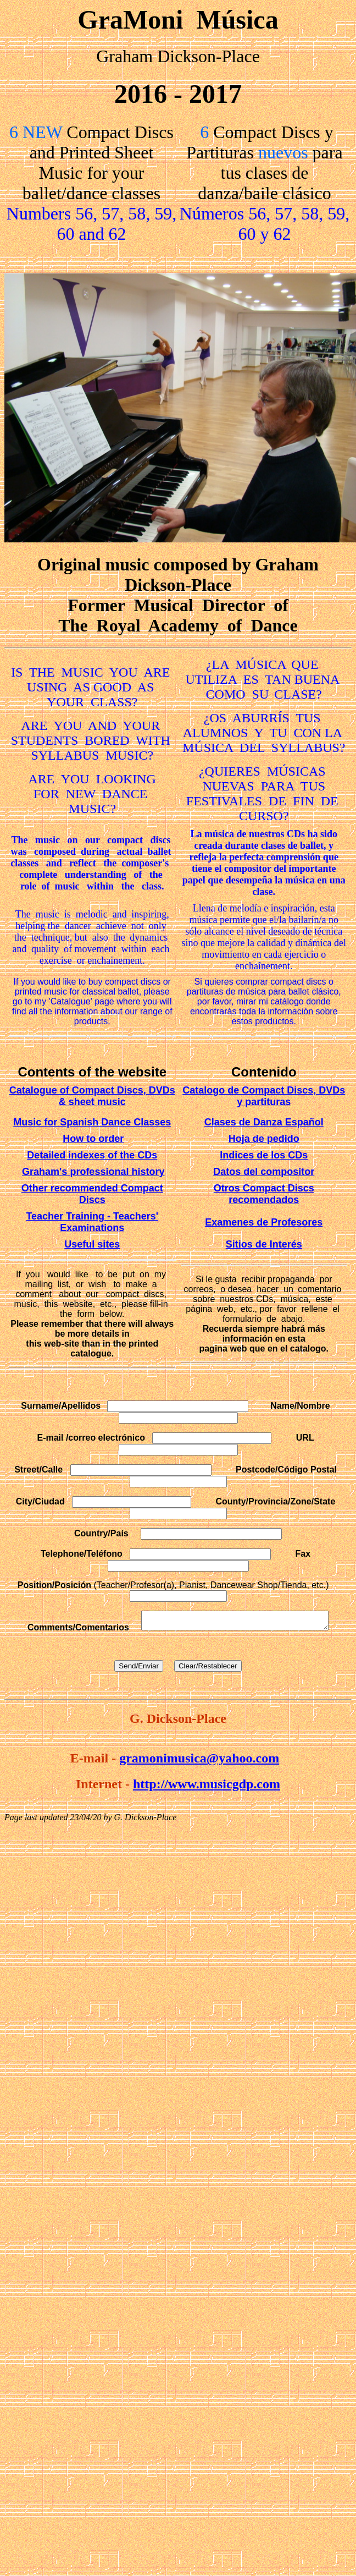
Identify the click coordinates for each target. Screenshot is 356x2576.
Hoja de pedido (264, 1138)
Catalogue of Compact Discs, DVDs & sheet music (92, 1096)
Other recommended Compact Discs (92, 1194)
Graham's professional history (93, 1171)
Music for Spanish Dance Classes (92, 1122)
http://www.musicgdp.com (206, 1787)
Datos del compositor (263, 1171)
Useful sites (92, 1244)
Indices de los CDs (264, 1155)
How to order (93, 1138)
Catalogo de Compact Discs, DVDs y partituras (263, 1096)
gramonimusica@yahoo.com (199, 1761)
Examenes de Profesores (263, 1222)
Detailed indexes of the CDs (92, 1155)
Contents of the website (92, 1071)
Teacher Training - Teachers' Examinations (92, 1222)
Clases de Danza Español (264, 1122)
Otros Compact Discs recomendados (264, 1194)
